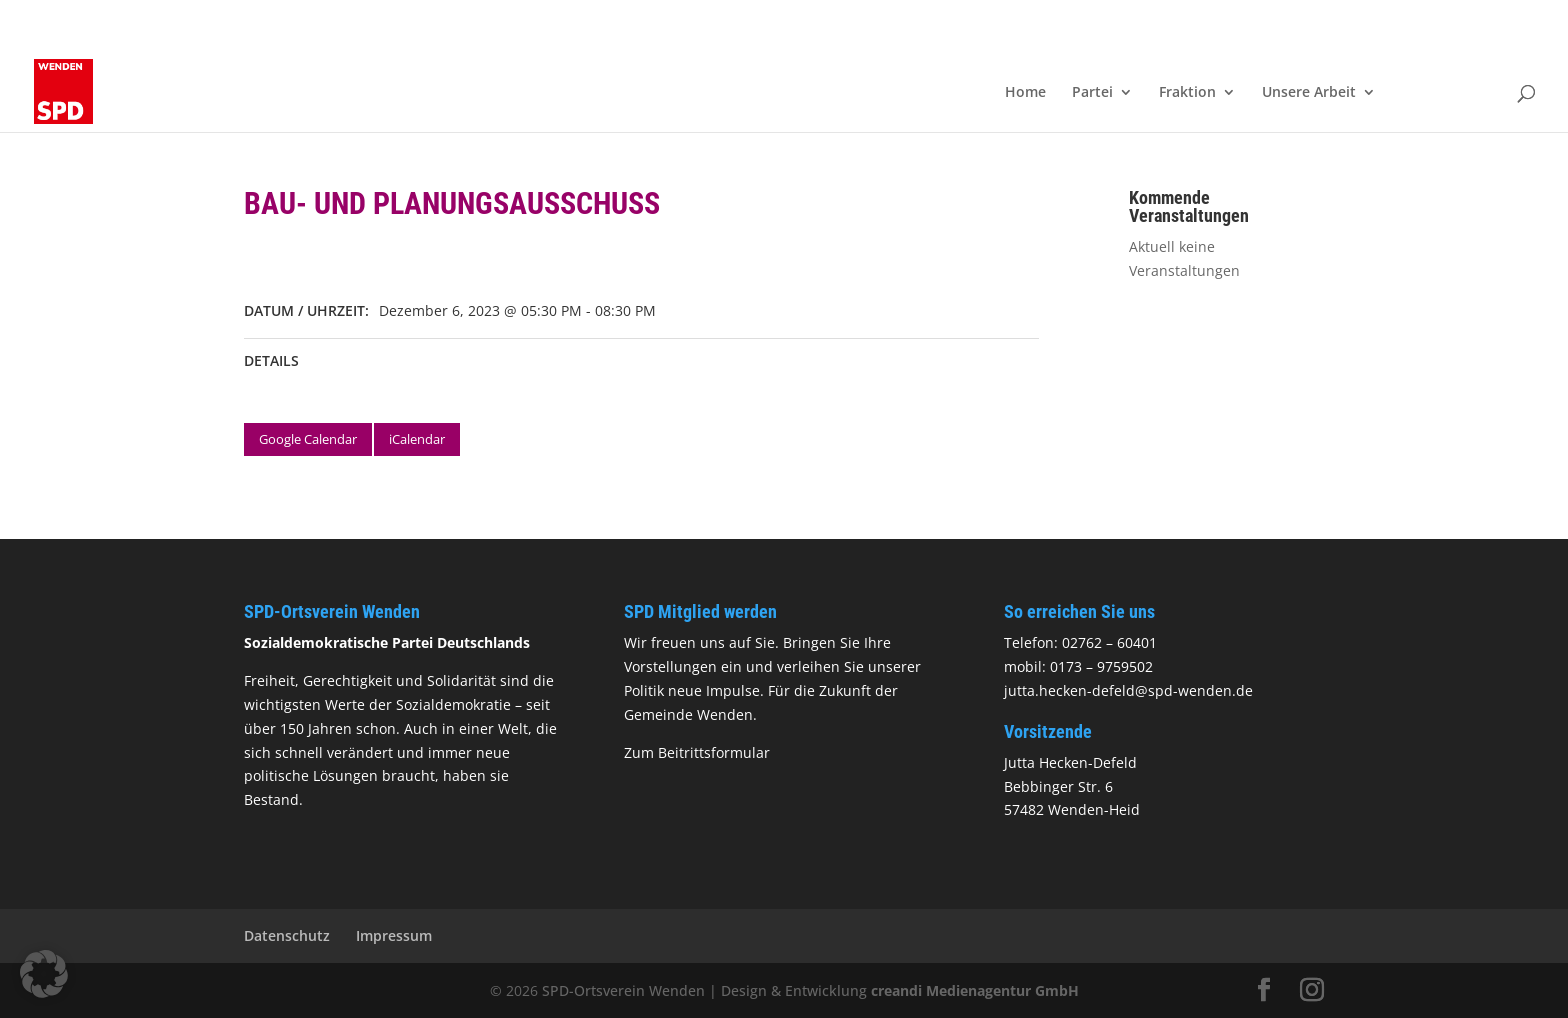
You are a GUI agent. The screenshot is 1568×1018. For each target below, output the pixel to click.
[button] (44, 974)
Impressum (394, 935)
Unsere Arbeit (1309, 93)
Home (1025, 93)
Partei (1092, 93)
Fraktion (1187, 93)
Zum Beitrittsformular (697, 752)
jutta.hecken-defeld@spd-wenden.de (1128, 690)
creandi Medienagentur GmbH (975, 990)
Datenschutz (287, 935)
